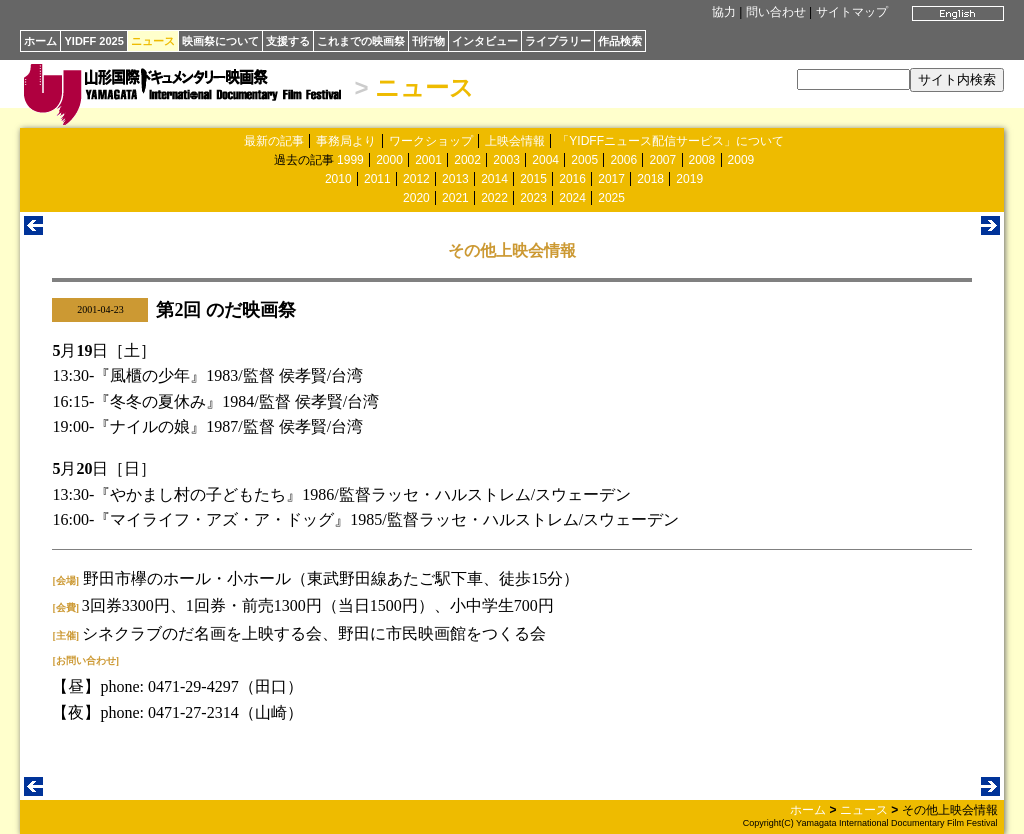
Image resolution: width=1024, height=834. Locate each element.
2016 (572, 179)
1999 (350, 160)
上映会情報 (515, 141)
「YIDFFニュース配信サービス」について (670, 141)
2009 (741, 160)
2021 (455, 198)
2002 (467, 160)
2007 (662, 160)
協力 (724, 12)
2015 (533, 179)
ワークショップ (431, 141)
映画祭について (220, 41)
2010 (338, 179)
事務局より (346, 141)
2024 (572, 198)
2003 (506, 160)
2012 (416, 179)
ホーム (40, 41)
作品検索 (620, 41)
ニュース (153, 41)
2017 (611, 179)
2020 (416, 198)
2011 (377, 179)
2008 (702, 160)
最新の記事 (274, 141)
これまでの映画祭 (361, 41)
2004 (545, 160)
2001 (428, 160)
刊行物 (428, 41)
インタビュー (485, 41)
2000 (389, 160)
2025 (611, 198)
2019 (689, 179)
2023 (533, 198)
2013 (455, 179)
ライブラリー (558, 41)
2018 (650, 179)
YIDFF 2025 (93, 41)
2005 (584, 160)
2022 (494, 198)
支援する (288, 41)
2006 (623, 160)
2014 (494, 179)
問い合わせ (776, 12)
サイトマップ (852, 12)
